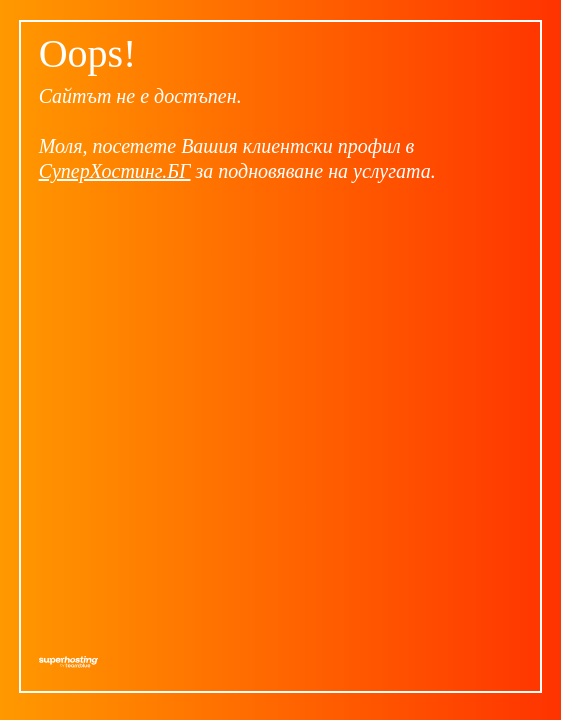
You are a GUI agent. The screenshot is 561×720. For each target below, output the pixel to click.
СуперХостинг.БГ (115, 171)
